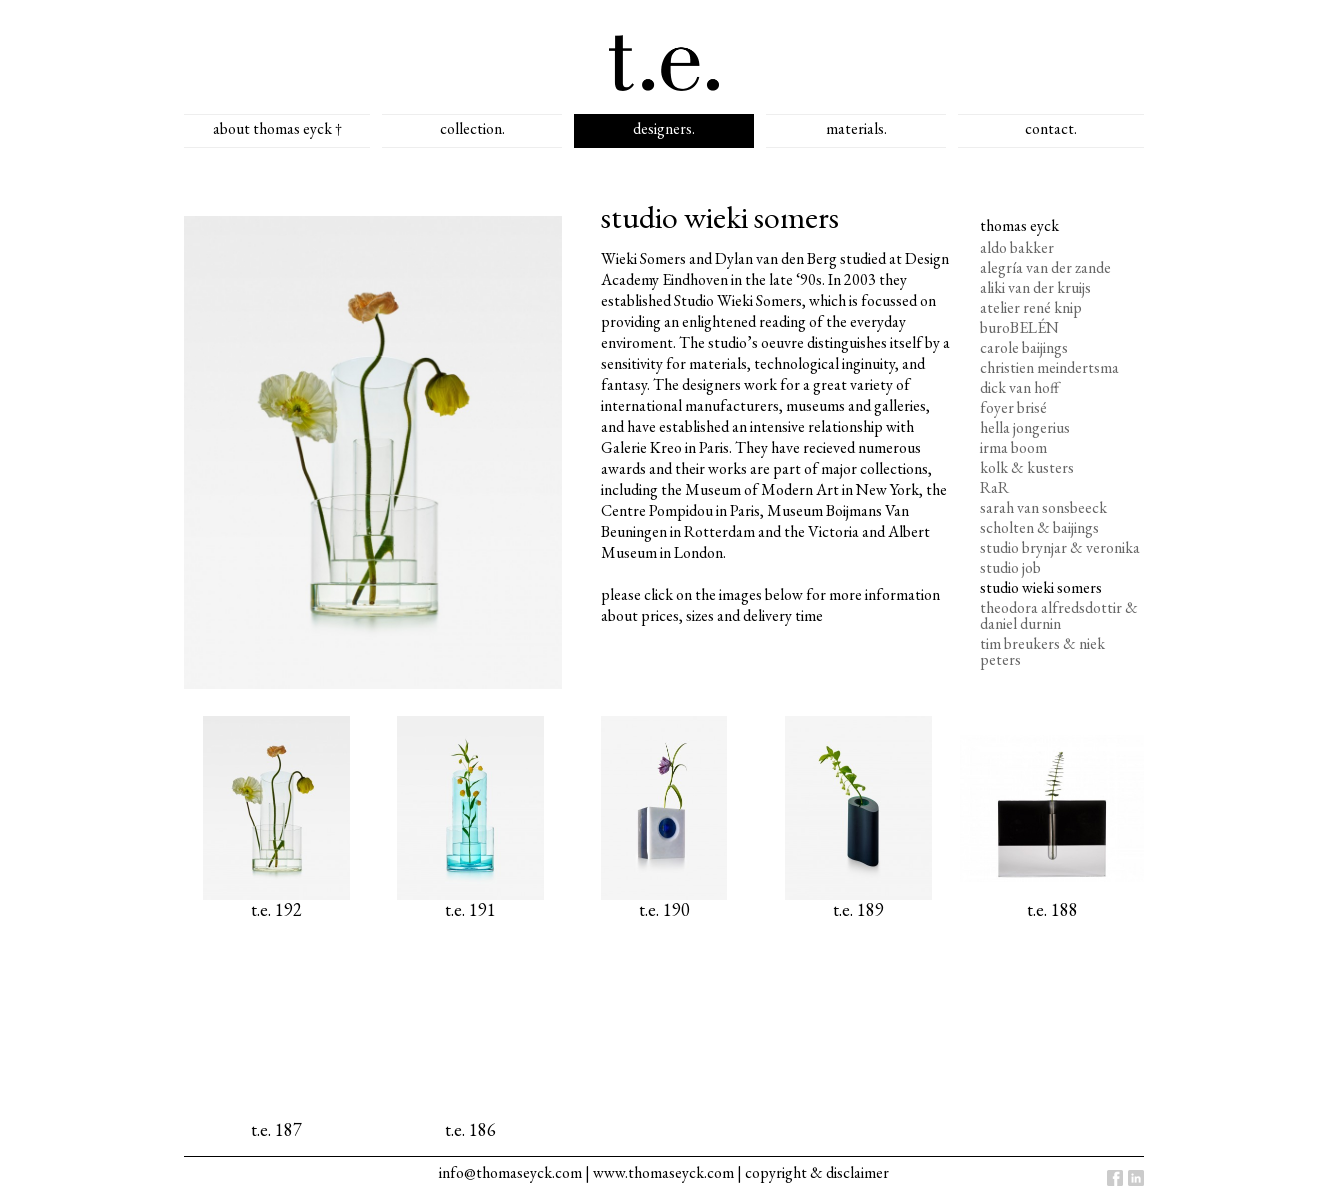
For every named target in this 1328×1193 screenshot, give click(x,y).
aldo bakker (1017, 247)
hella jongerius (1025, 427)
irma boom (1013, 447)
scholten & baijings (1039, 527)
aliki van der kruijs (1035, 287)
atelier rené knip (1031, 307)
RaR (994, 487)
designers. (664, 128)
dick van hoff (1019, 387)
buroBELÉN (1019, 327)
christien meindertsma (1049, 367)
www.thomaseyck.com (663, 1172)
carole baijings (1024, 347)
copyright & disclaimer (817, 1172)
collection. (472, 128)
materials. (856, 128)
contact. (1051, 128)
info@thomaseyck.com (510, 1172)
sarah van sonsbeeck (1043, 507)
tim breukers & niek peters (1042, 651)
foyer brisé (1013, 407)
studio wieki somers (1041, 587)
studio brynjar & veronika (1060, 547)
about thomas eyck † (277, 128)
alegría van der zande (1045, 267)
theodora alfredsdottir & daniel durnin (1059, 615)
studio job (1010, 567)
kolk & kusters (1027, 467)
